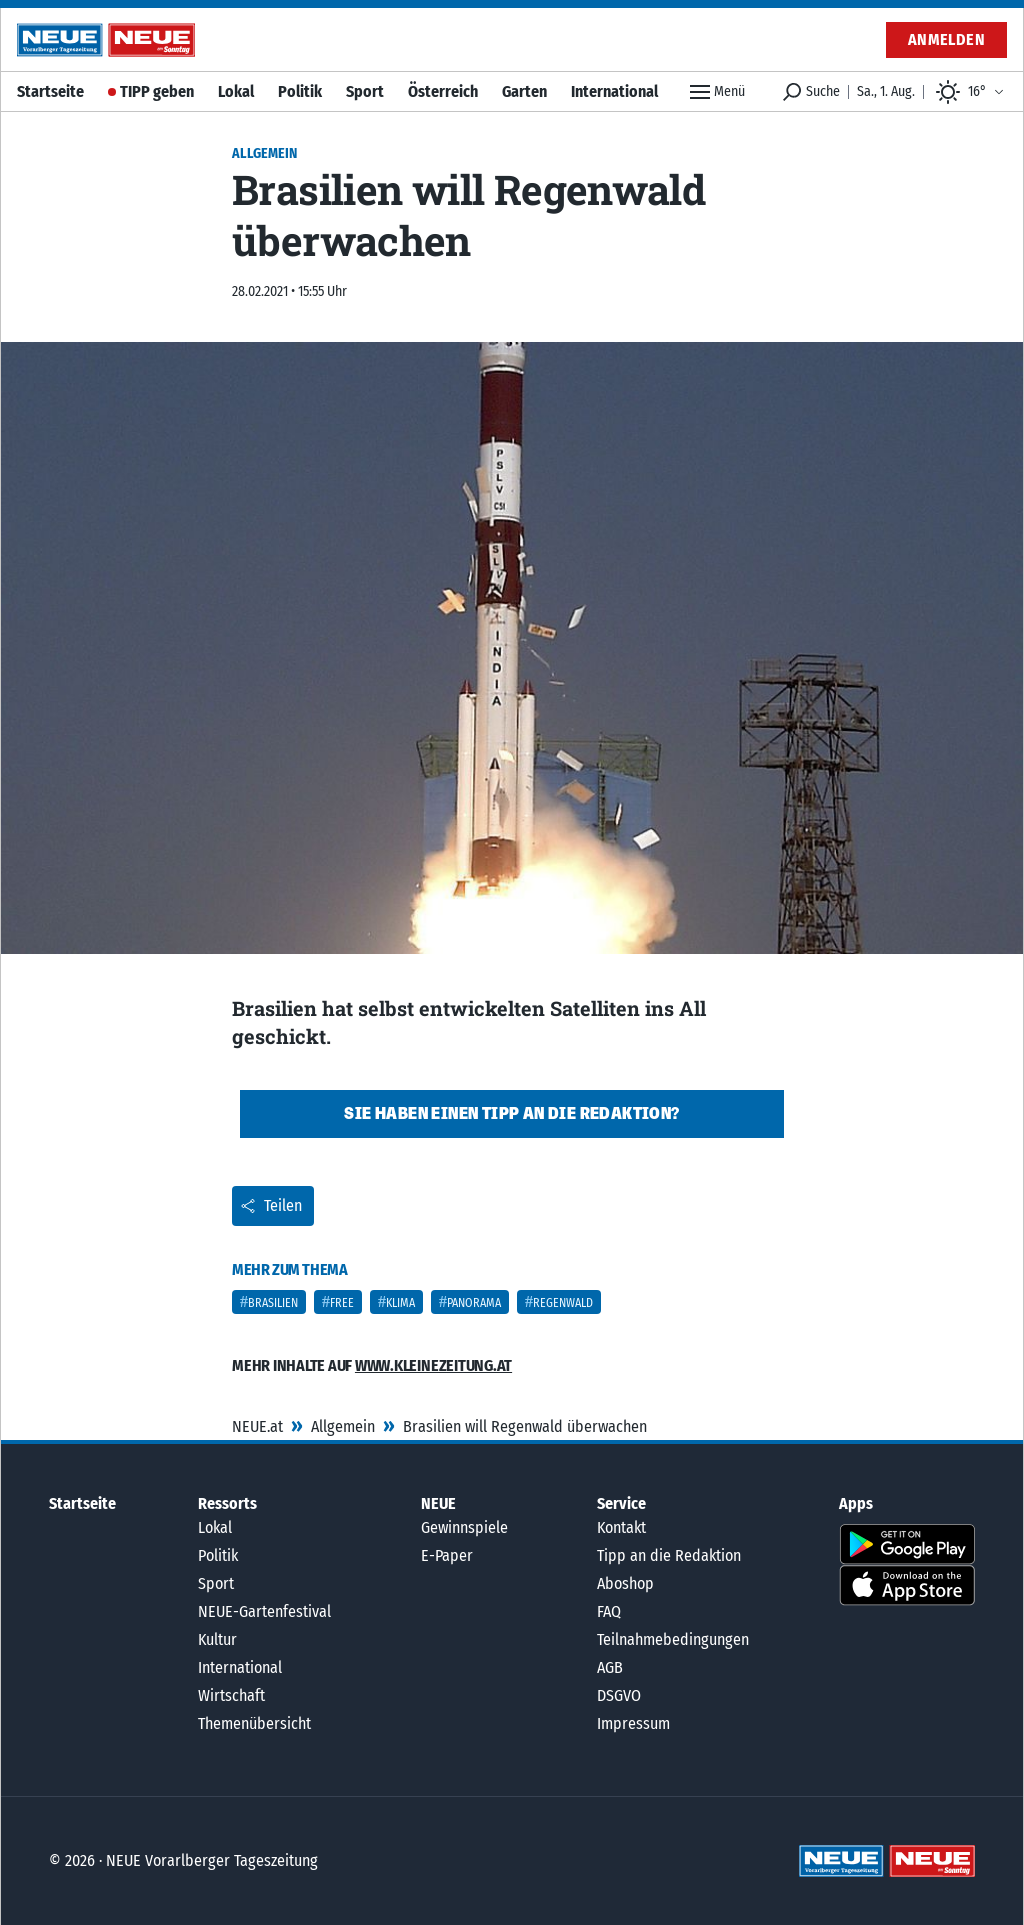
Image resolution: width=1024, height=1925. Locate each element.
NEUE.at (257, 1426)
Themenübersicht (254, 1723)
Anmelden (946, 39)
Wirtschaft (231, 1695)
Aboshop (625, 1583)
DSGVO (619, 1695)
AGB (610, 1667)
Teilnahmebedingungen (673, 1639)
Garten (524, 91)
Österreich (443, 91)
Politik (300, 91)
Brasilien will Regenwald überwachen (525, 1426)
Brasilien (273, 1303)
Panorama (474, 1303)
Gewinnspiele (464, 1527)
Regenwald (563, 1303)
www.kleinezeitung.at (433, 1365)
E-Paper (447, 1555)
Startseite (50, 91)
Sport (365, 91)
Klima (400, 1303)
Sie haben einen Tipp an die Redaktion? (511, 1113)
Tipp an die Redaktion (669, 1555)
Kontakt (621, 1527)
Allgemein (343, 1426)
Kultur (217, 1639)
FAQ (609, 1611)
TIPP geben (157, 91)
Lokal (236, 91)
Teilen (271, 1205)
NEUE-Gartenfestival (264, 1611)
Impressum (633, 1723)
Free (342, 1303)
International (614, 91)
